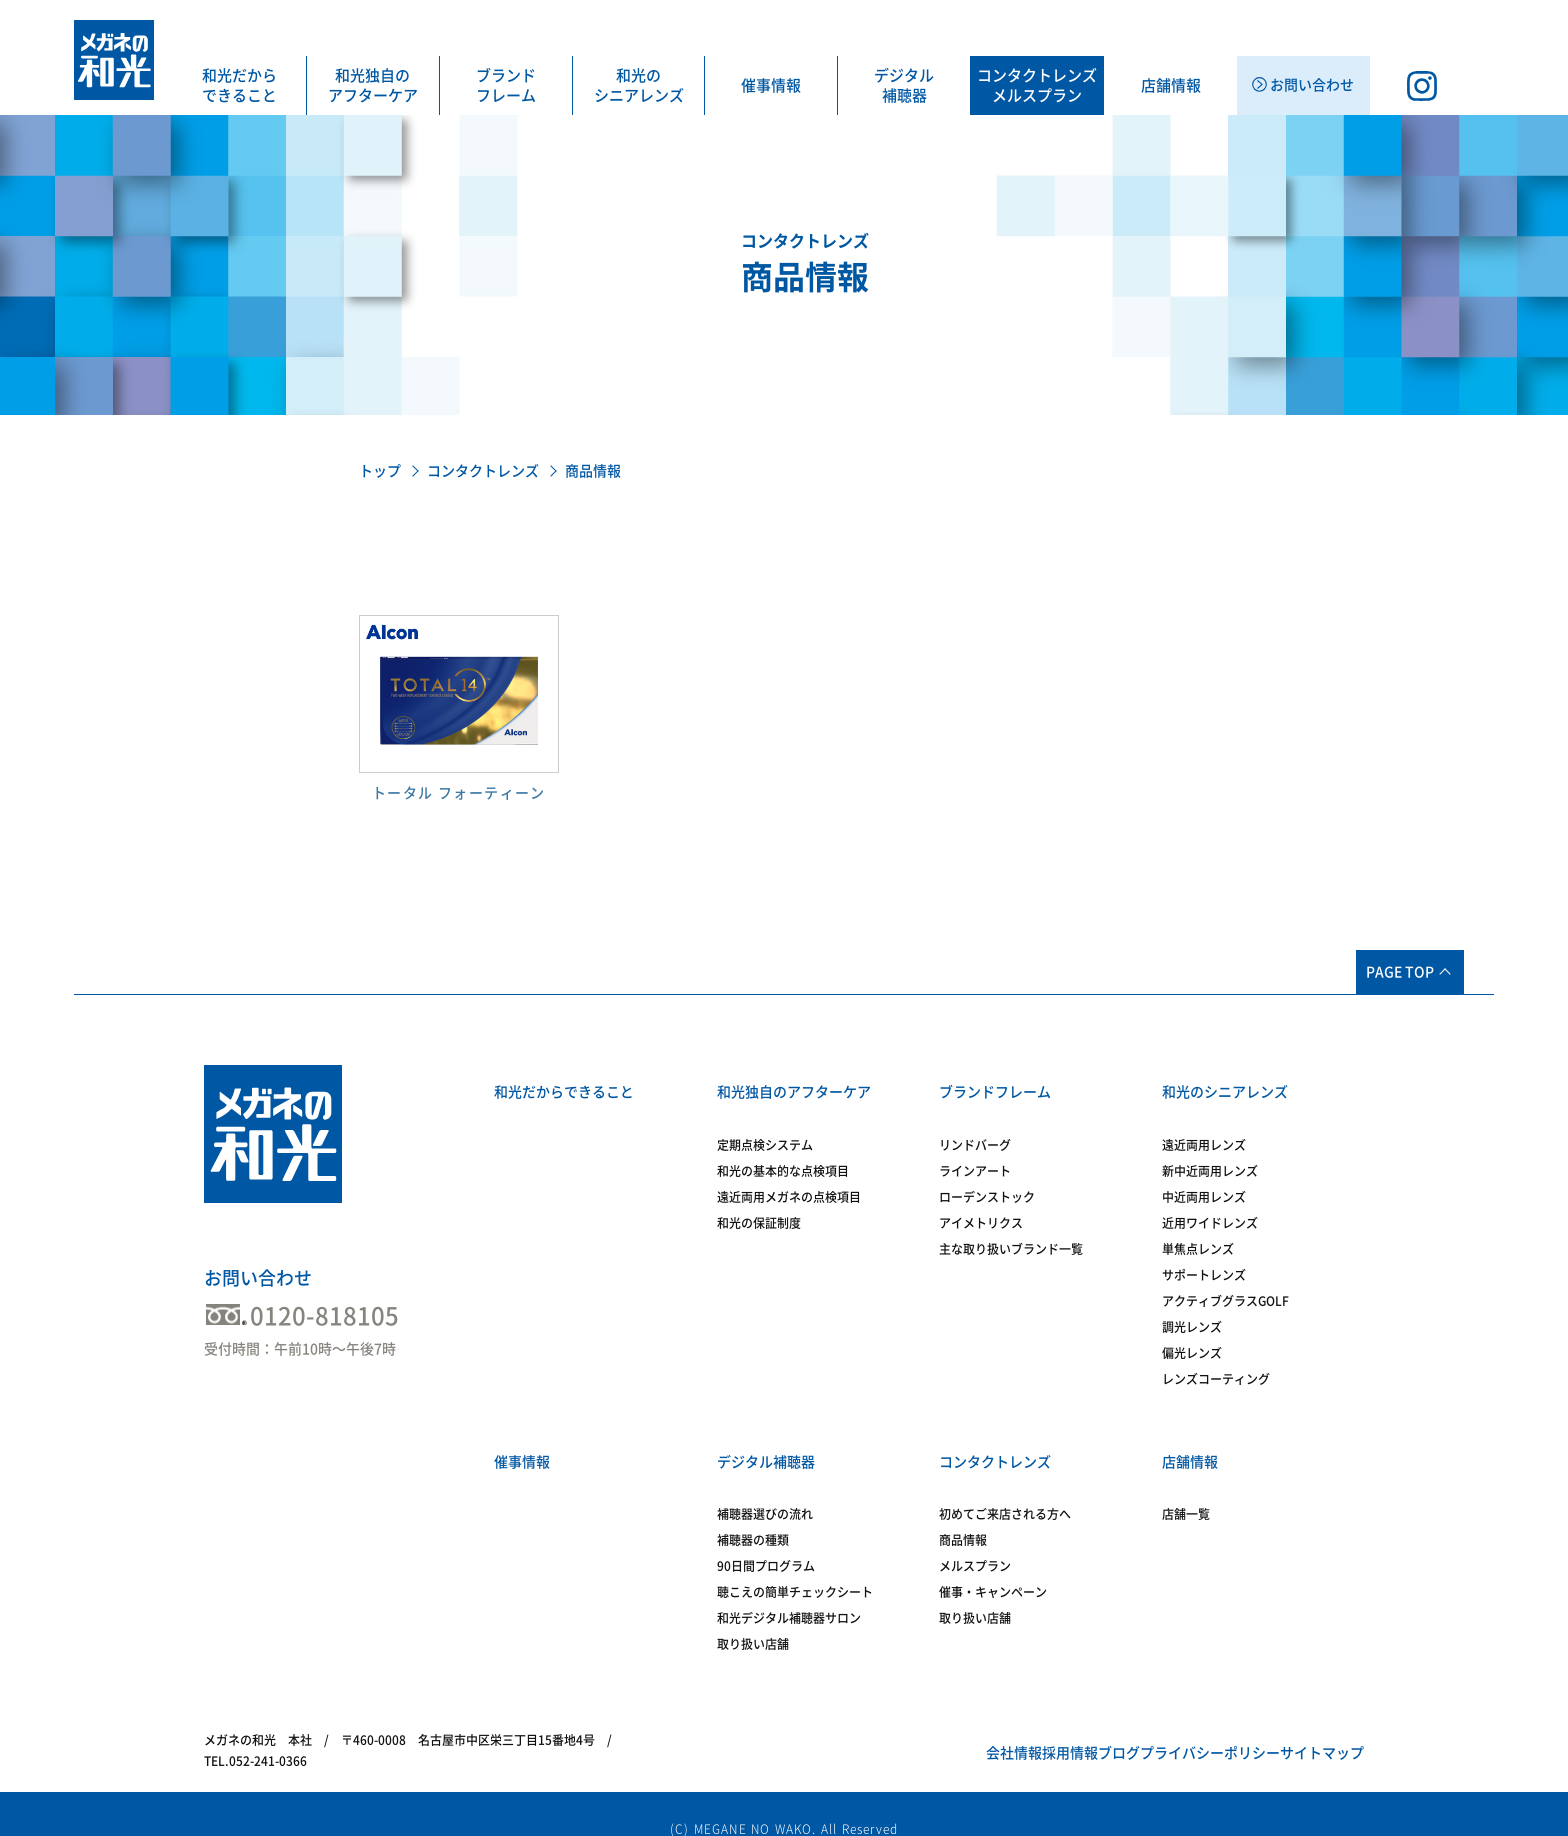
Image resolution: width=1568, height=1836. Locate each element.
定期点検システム (765, 1133)
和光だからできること (239, 85)
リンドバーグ (975, 1133)
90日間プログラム (766, 1542)
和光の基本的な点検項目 (783, 1159)
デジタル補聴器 (904, 85)
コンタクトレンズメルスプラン (1037, 85)
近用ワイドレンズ (1210, 1211)
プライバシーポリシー (1164, 1729)
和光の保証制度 (759, 1211)
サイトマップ (1307, 1729)
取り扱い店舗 (753, 1620)
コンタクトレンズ (483, 471)
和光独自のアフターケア (373, 85)
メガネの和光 (114, 60)
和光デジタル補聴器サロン (789, 1594)
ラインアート (975, 1159)
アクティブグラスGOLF (1225, 1289)
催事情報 (771, 85)
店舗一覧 (1186, 1490)
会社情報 (875, 1729)
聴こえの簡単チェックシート (795, 1568)
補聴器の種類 (753, 1516)
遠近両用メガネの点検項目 (789, 1185)
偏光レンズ (1192, 1341)
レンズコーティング (1216, 1367)
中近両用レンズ (1204, 1185)
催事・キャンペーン (993, 1568)
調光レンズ (1192, 1315)
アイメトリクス (981, 1211)
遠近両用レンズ (1204, 1133)
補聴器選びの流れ (765, 1490)
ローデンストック (987, 1185)
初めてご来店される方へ (1005, 1490)
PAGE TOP (1400, 972)
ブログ (1042, 1729)
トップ (380, 471)
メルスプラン (975, 1542)
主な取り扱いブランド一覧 (1011, 1237)
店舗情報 (1171, 85)
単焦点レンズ (1198, 1237)
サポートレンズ (1204, 1263)
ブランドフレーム (506, 85)
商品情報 (963, 1516)
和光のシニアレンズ (639, 85)
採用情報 (962, 1729)
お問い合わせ (258, 1278)
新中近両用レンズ (1210, 1159)
